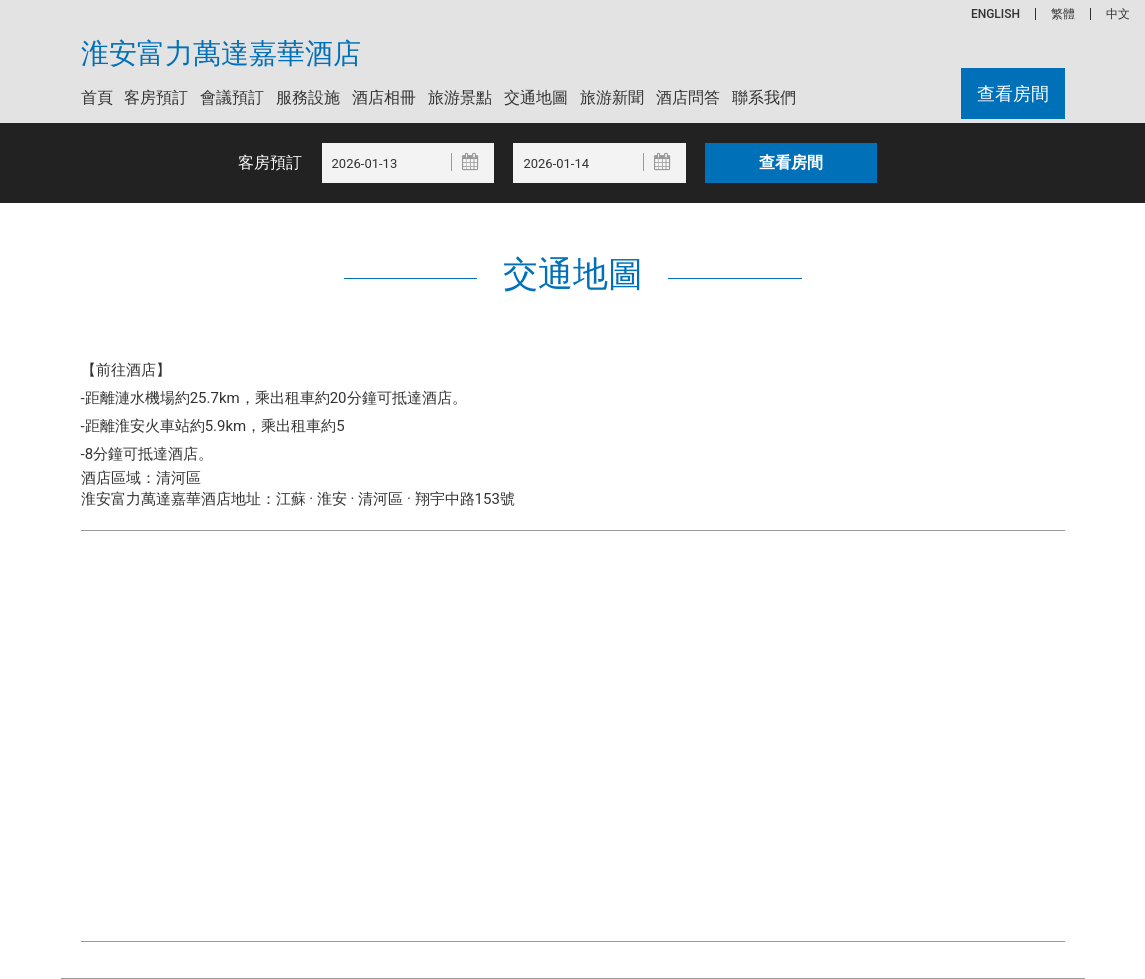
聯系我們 (764, 97)
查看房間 (1013, 93)
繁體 (1063, 14)
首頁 (97, 97)
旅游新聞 (612, 97)
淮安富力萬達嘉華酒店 (221, 54)
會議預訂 (232, 97)
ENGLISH (995, 14)
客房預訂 (156, 97)
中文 (1118, 14)
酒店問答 (688, 97)
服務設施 (308, 97)
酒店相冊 (384, 97)
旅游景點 (460, 97)
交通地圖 (536, 97)
